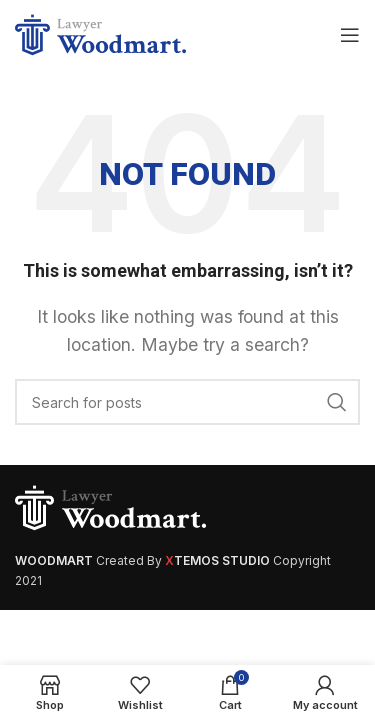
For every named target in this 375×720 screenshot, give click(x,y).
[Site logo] (104, 33)
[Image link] (115, 507)
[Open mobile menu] (350, 35)
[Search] (187, 402)
